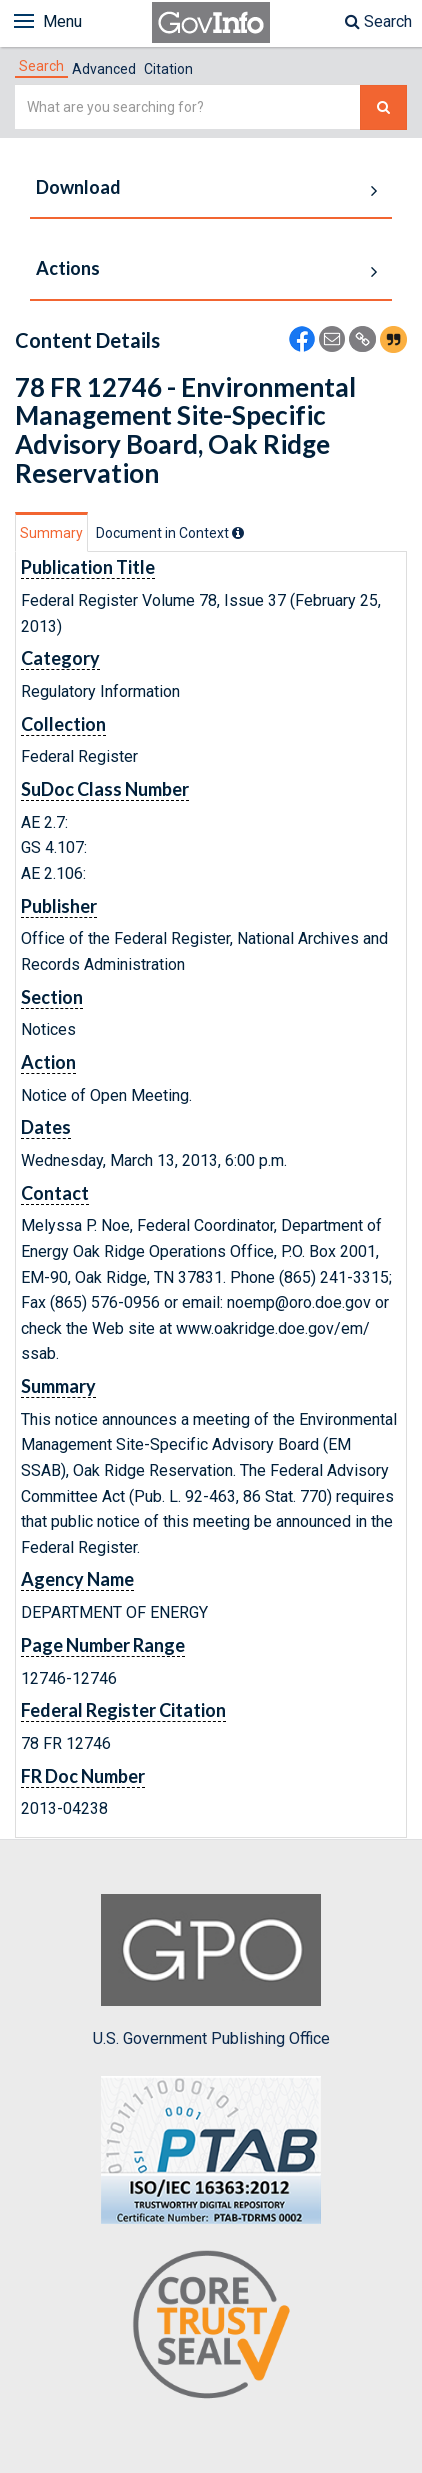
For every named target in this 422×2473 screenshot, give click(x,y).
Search (378, 21)
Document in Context (170, 533)
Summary (51, 533)
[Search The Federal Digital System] (383, 107)
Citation (168, 69)
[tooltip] (238, 533)
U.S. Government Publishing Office (211, 1971)
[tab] (41, 66)
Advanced (104, 69)
